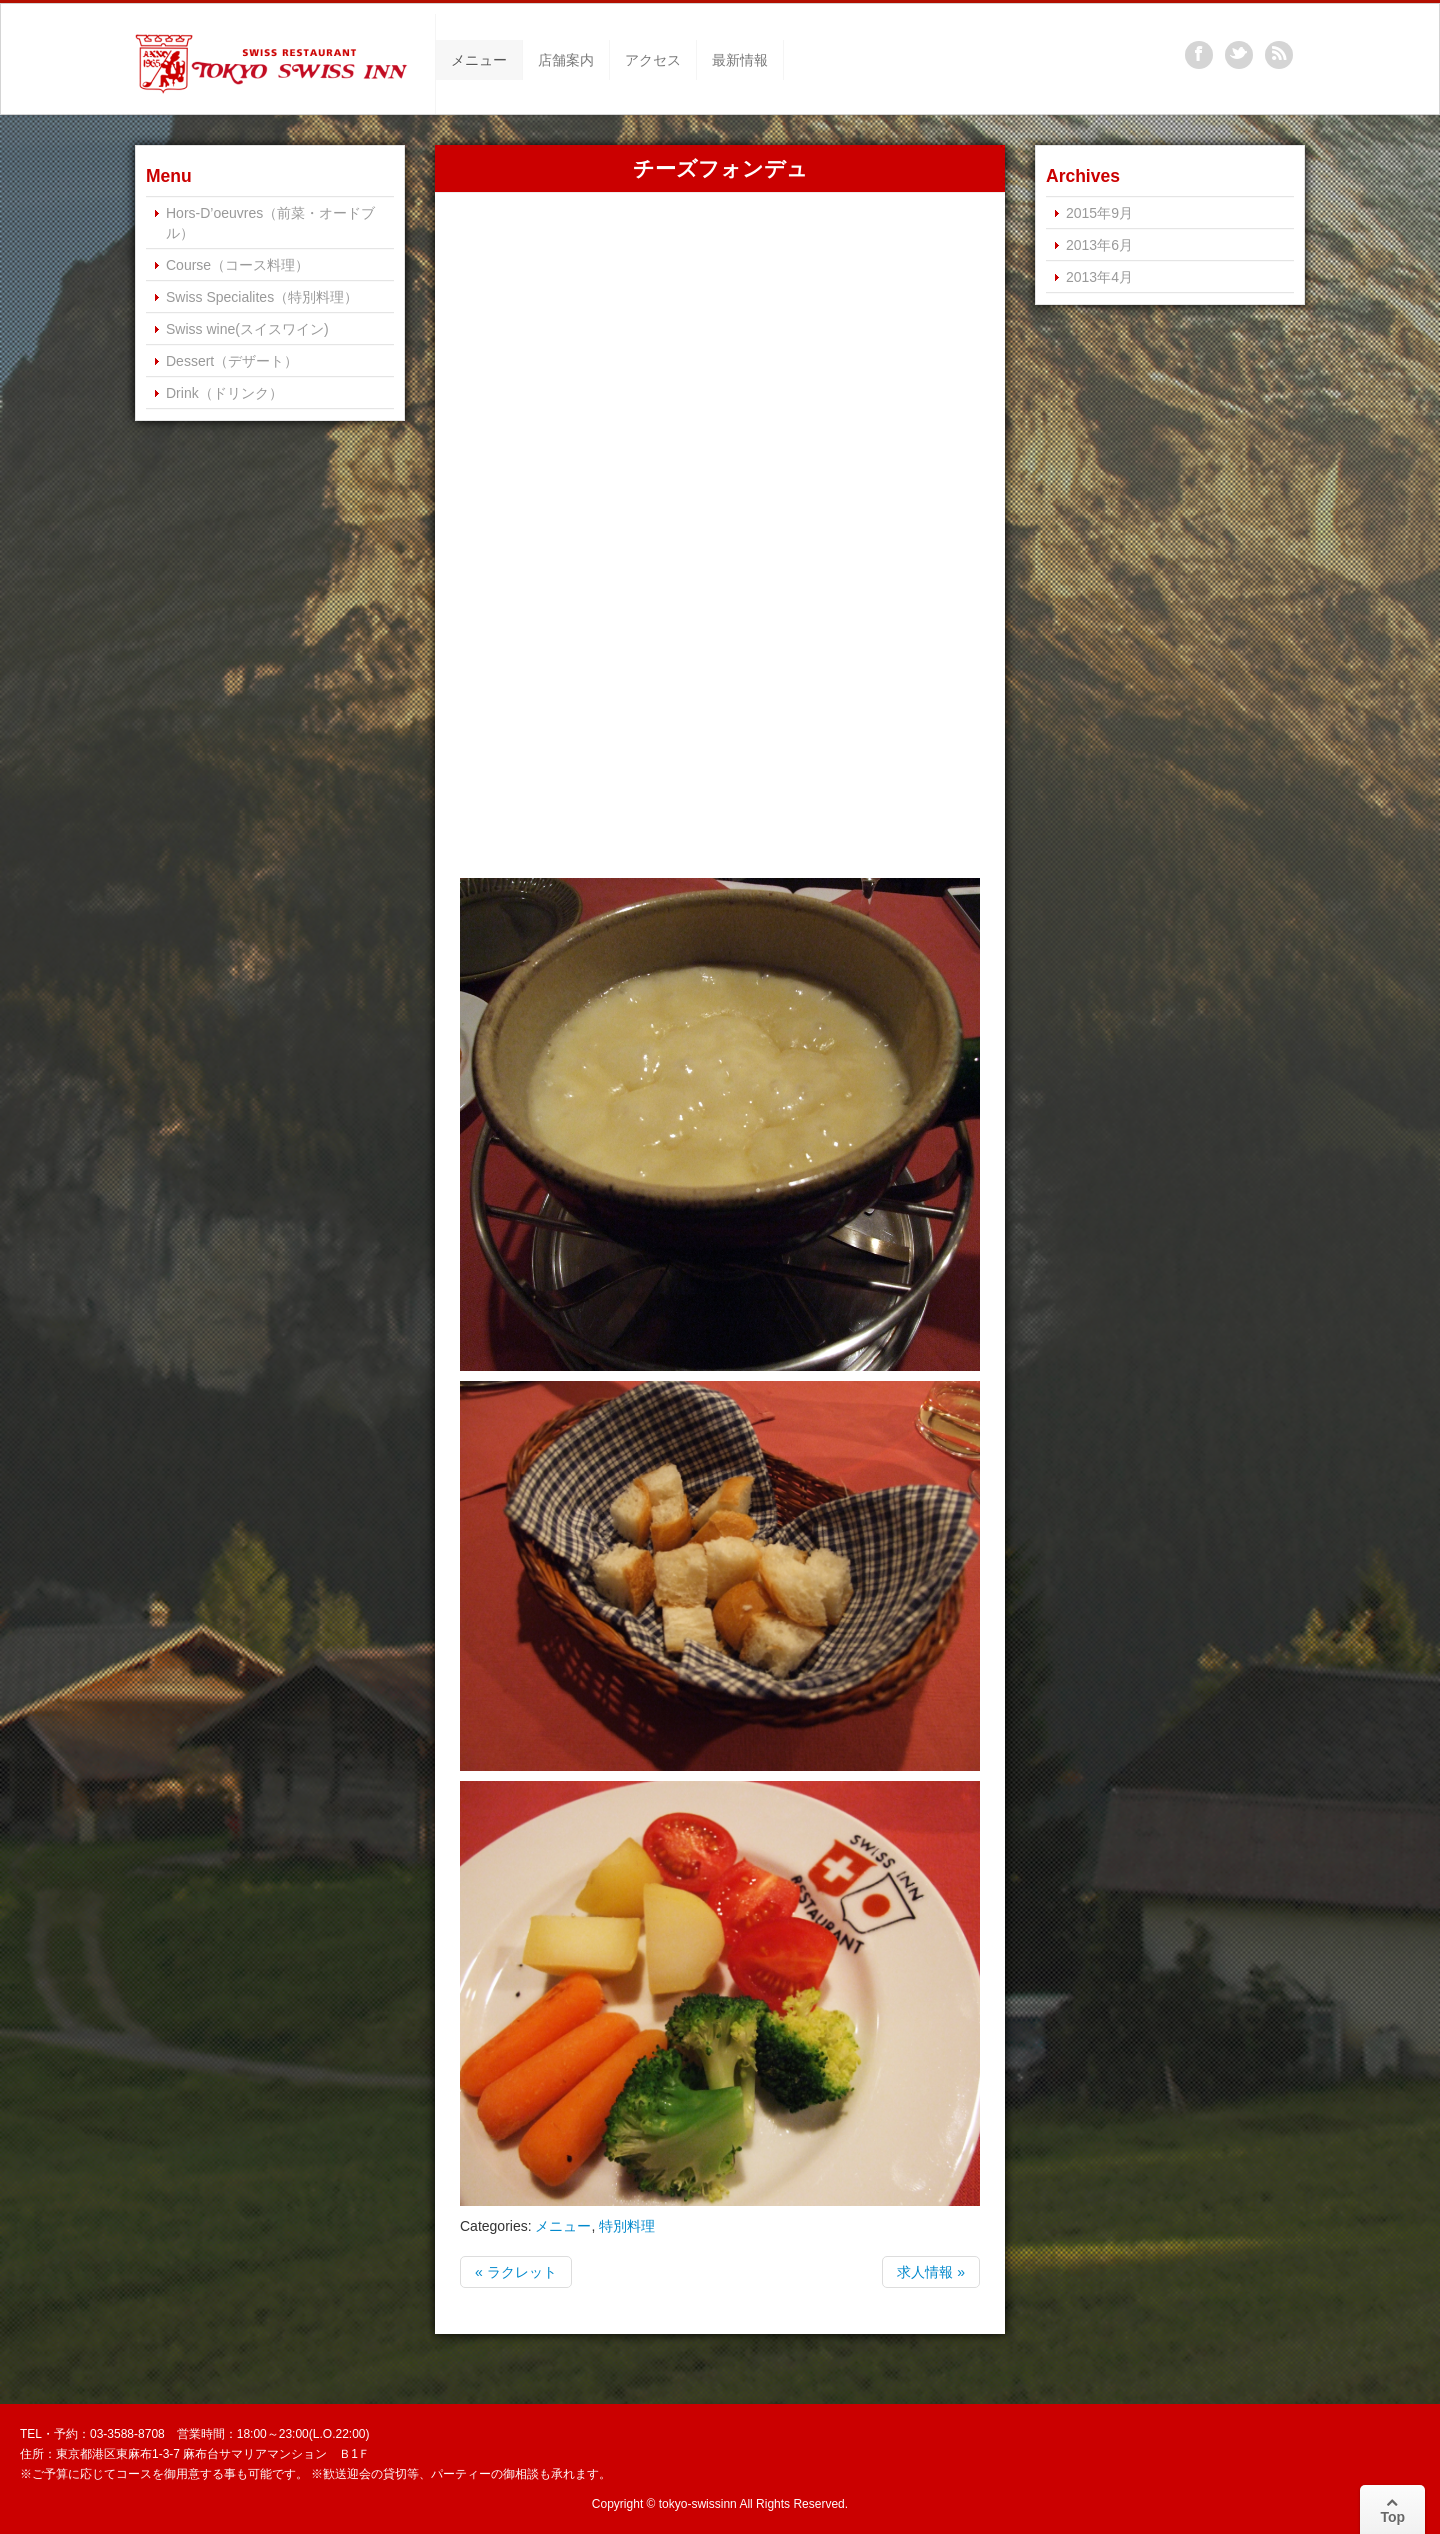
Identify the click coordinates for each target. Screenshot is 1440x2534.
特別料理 (627, 2226)
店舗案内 (566, 60)
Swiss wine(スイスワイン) (247, 329)
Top (1392, 2510)
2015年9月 (1099, 213)
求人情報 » (931, 2272)
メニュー (479, 60)
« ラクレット (516, 2272)
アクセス (653, 60)
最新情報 (740, 60)
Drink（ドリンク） (224, 393)
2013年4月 (1099, 277)
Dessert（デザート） (232, 361)
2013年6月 (1099, 245)
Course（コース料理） (237, 265)
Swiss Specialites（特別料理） (262, 297)
